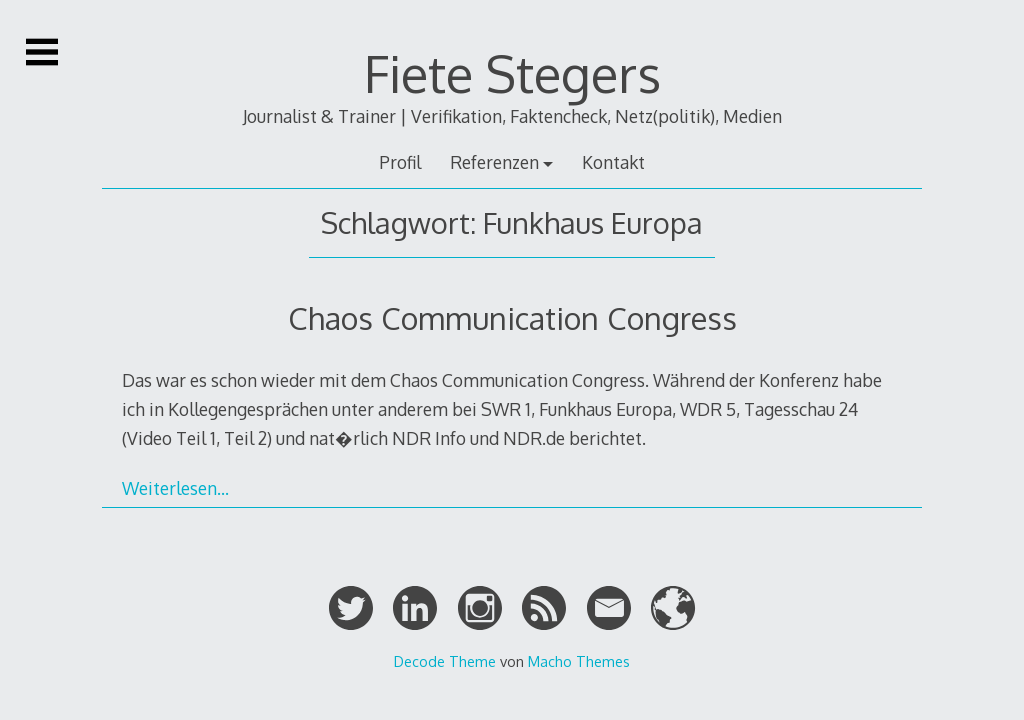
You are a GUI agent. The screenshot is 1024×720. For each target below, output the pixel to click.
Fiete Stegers (512, 73)
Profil (400, 162)
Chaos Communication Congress (512, 317)
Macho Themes (579, 661)
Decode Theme (445, 661)
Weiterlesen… (175, 488)
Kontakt (613, 162)
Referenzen (494, 162)
